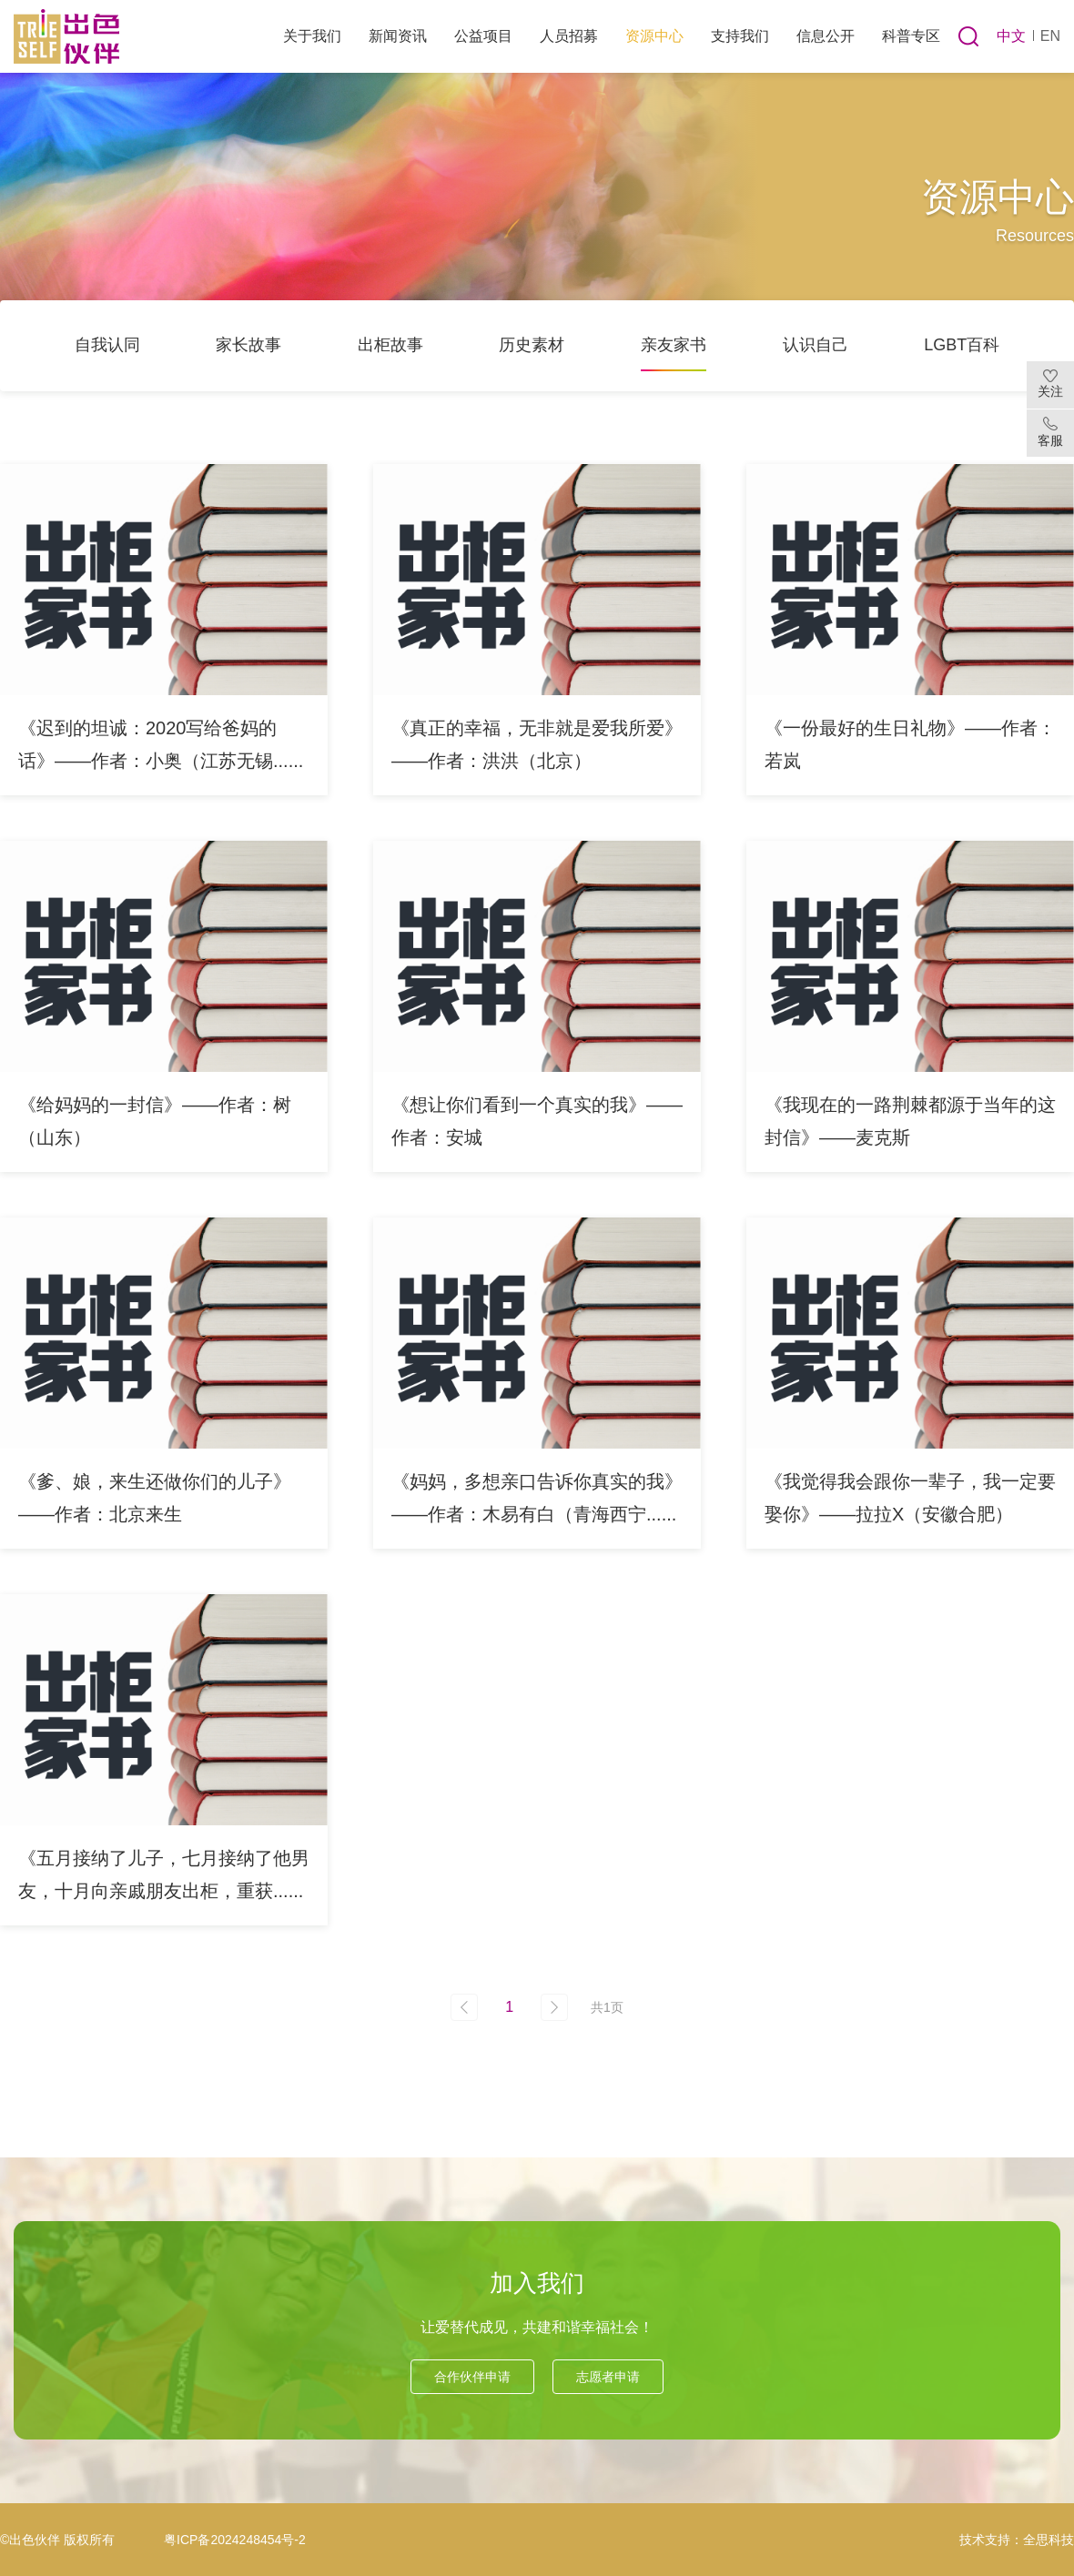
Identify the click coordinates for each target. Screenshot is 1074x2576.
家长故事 (248, 345)
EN (1050, 36)
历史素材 (531, 345)
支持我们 (740, 36)
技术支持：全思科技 (1016, 2539)
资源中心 (654, 36)
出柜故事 (390, 345)
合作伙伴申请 (472, 2376)
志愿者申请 (608, 2376)
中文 (1011, 36)
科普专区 (911, 36)
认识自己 (815, 345)
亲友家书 (673, 345)
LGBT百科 (961, 345)
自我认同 (107, 345)
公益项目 (483, 36)
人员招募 (569, 36)
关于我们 (312, 36)
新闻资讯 (398, 36)
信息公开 (825, 36)
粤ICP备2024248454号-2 (235, 2539)
